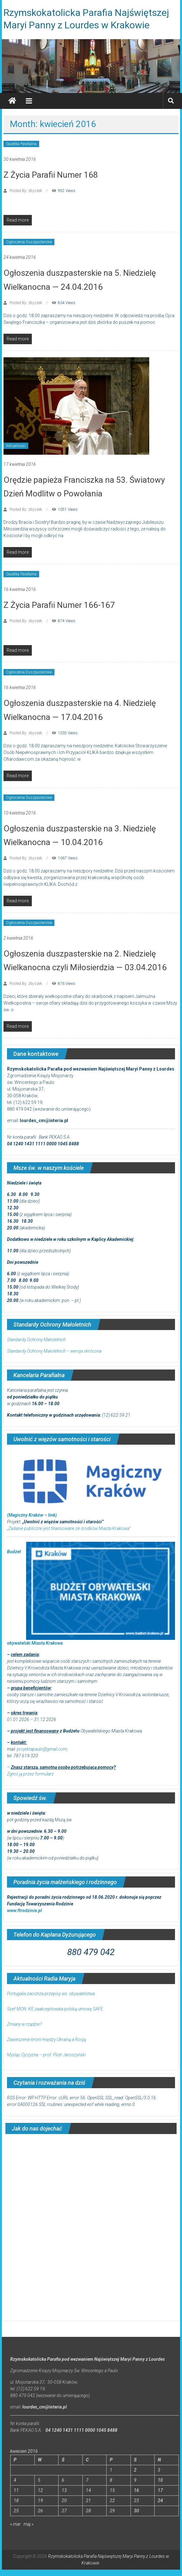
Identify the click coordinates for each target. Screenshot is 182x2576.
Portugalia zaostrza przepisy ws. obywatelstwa (51, 1993)
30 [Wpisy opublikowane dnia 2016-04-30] (136, 2510)
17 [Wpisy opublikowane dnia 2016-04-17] (160, 2490)
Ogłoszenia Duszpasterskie (29, 242)
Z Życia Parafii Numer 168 (51, 175)
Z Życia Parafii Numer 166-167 (59, 605)
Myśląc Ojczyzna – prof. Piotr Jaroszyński (46, 2054)
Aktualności (16, 446)
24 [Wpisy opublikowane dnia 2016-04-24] (160, 2500)
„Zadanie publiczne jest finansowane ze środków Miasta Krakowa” (68, 1528)
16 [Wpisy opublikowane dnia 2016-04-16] (136, 2490)
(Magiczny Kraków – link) (32, 1515)
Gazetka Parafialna (21, 144)
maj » (28, 2524)
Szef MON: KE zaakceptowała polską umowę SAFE (55, 2008)
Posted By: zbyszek (26, 191)
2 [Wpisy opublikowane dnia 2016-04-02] (135, 2470)
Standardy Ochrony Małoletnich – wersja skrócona (54, 1351)
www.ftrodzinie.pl (24, 1910)
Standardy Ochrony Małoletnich (36, 1339)
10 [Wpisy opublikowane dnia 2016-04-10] (160, 2480)
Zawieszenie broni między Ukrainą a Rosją (46, 2039)
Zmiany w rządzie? (24, 2024)
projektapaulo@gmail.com (42, 1749)
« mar (15, 2524)
